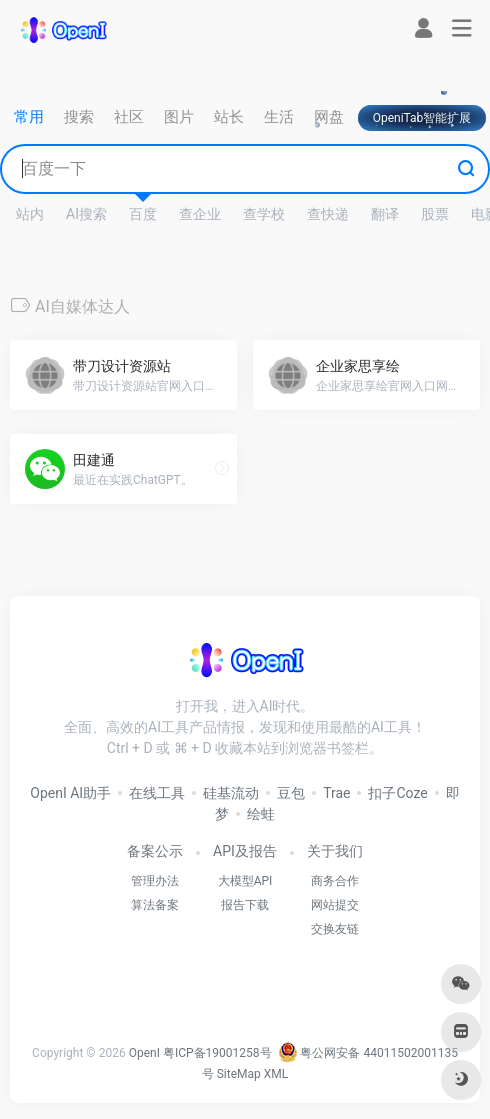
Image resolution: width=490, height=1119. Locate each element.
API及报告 (245, 851)
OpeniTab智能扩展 (422, 118)
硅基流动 (231, 793)
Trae (336, 793)
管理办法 (155, 881)
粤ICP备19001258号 (217, 1053)
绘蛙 (261, 814)
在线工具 (157, 793)
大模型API (245, 881)
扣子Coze (397, 793)
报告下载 (245, 905)
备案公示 (155, 851)
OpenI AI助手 (70, 793)
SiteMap (239, 1074)
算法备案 (155, 905)
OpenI (144, 1053)
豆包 (291, 793)
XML (276, 1074)
